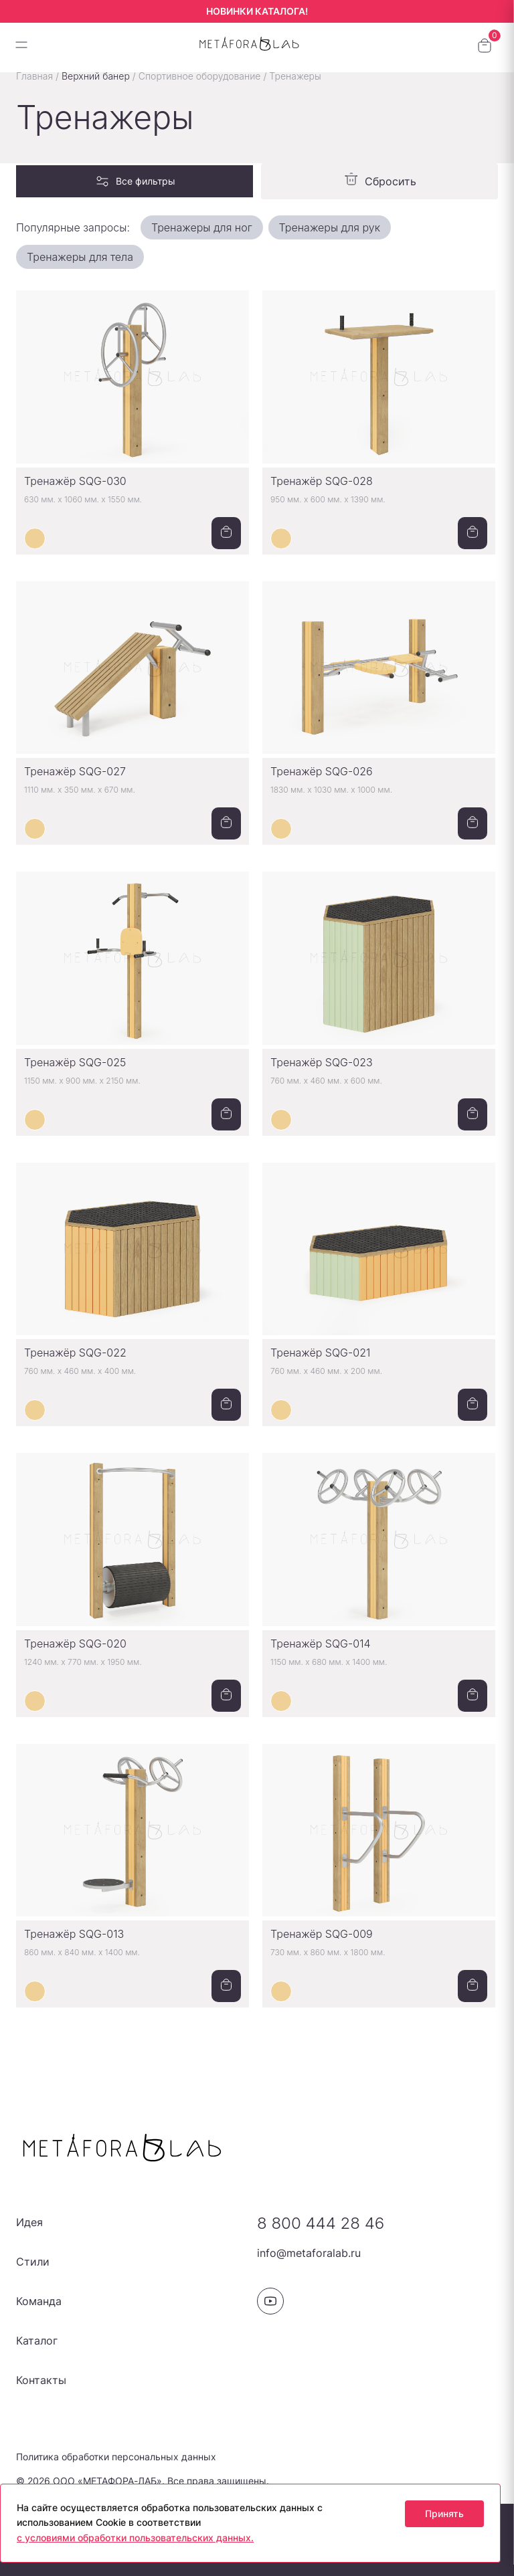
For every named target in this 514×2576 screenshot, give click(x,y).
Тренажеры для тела (80, 257)
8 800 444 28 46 (320, 2223)
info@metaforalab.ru (309, 2253)
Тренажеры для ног (201, 227)
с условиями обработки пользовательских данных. (135, 2537)
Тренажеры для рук (329, 227)
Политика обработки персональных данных (116, 2456)
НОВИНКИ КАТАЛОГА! (257, 11)
